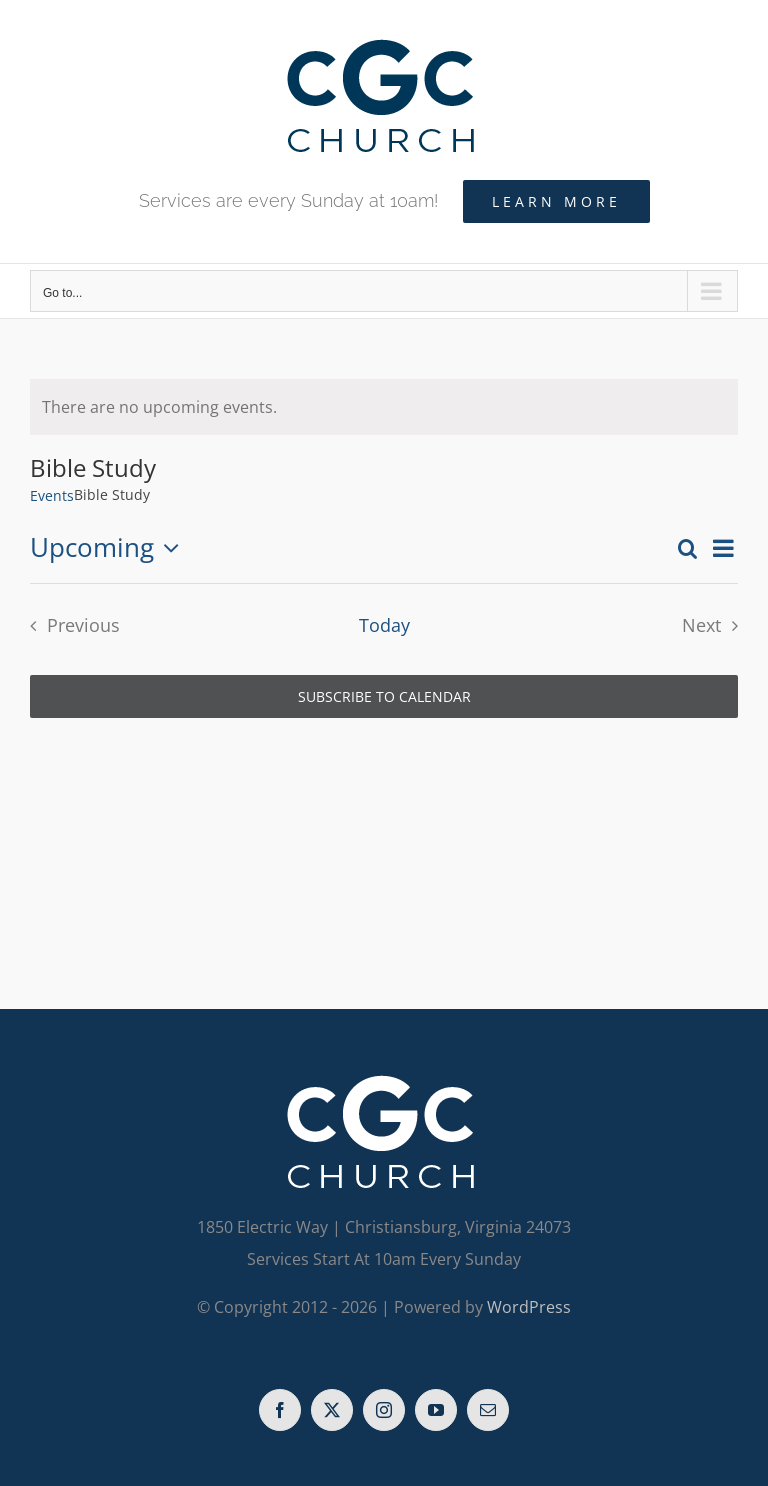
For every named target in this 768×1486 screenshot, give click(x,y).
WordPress (529, 1307)
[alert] (384, 407)
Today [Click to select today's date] (384, 625)
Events (52, 495)
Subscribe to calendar (384, 696)
